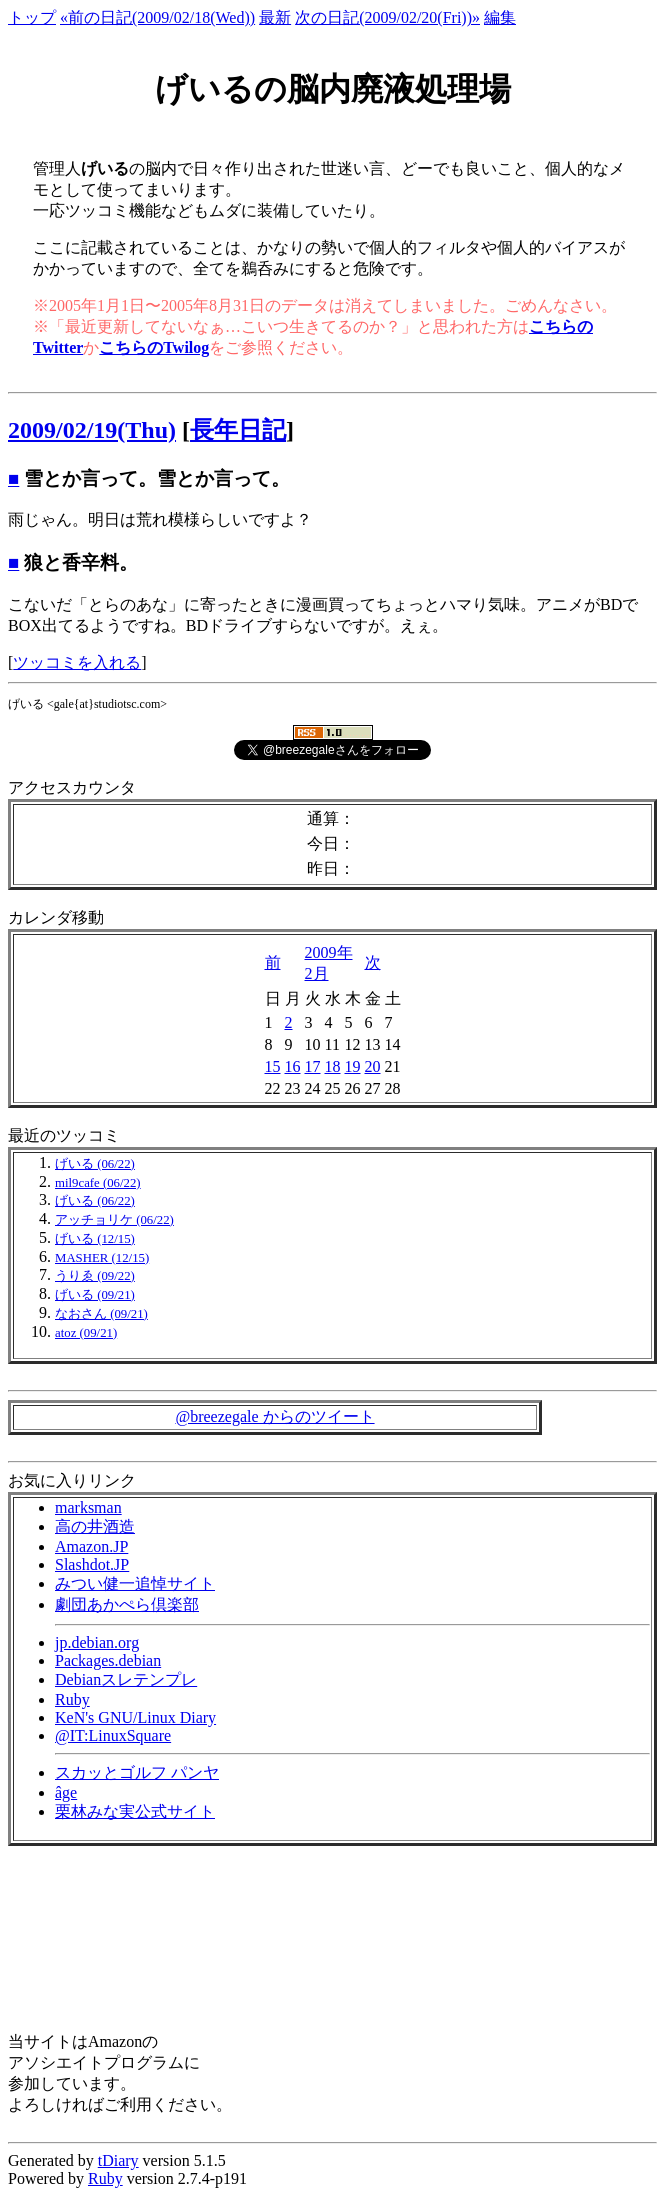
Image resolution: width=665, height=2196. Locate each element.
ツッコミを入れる (77, 662)
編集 (500, 17)
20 (373, 1066)
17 (313, 1066)
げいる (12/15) (95, 1239)
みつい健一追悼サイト (135, 1583)
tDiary (118, 2160)
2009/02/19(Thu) (92, 430)
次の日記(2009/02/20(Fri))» (387, 17)
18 (333, 1066)
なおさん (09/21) (101, 1314)
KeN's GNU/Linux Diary (135, 1717)
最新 (275, 17)
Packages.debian (108, 1660)
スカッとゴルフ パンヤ (137, 1772)
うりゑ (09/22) (95, 1276)
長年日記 (238, 430)
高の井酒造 (95, 1526)
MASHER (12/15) (102, 1258)
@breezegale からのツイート (274, 1416)
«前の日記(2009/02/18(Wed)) (157, 17)
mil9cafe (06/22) (98, 1183)
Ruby (72, 1699)
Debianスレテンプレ (126, 1679)
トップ (32, 17)
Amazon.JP (91, 1546)
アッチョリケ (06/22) (114, 1220)
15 (273, 1066)
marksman (88, 1507)
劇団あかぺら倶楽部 (127, 1604)
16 (293, 1066)
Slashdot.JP (92, 1564)
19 (353, 1066)
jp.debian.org (97, 1642)
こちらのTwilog (154, 347)
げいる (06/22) (95, 1164)
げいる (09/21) (95, 1295)
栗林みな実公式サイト (135, 1811)
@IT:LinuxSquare (113, 1735)
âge (66, 1792)
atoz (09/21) (86, 1333)
